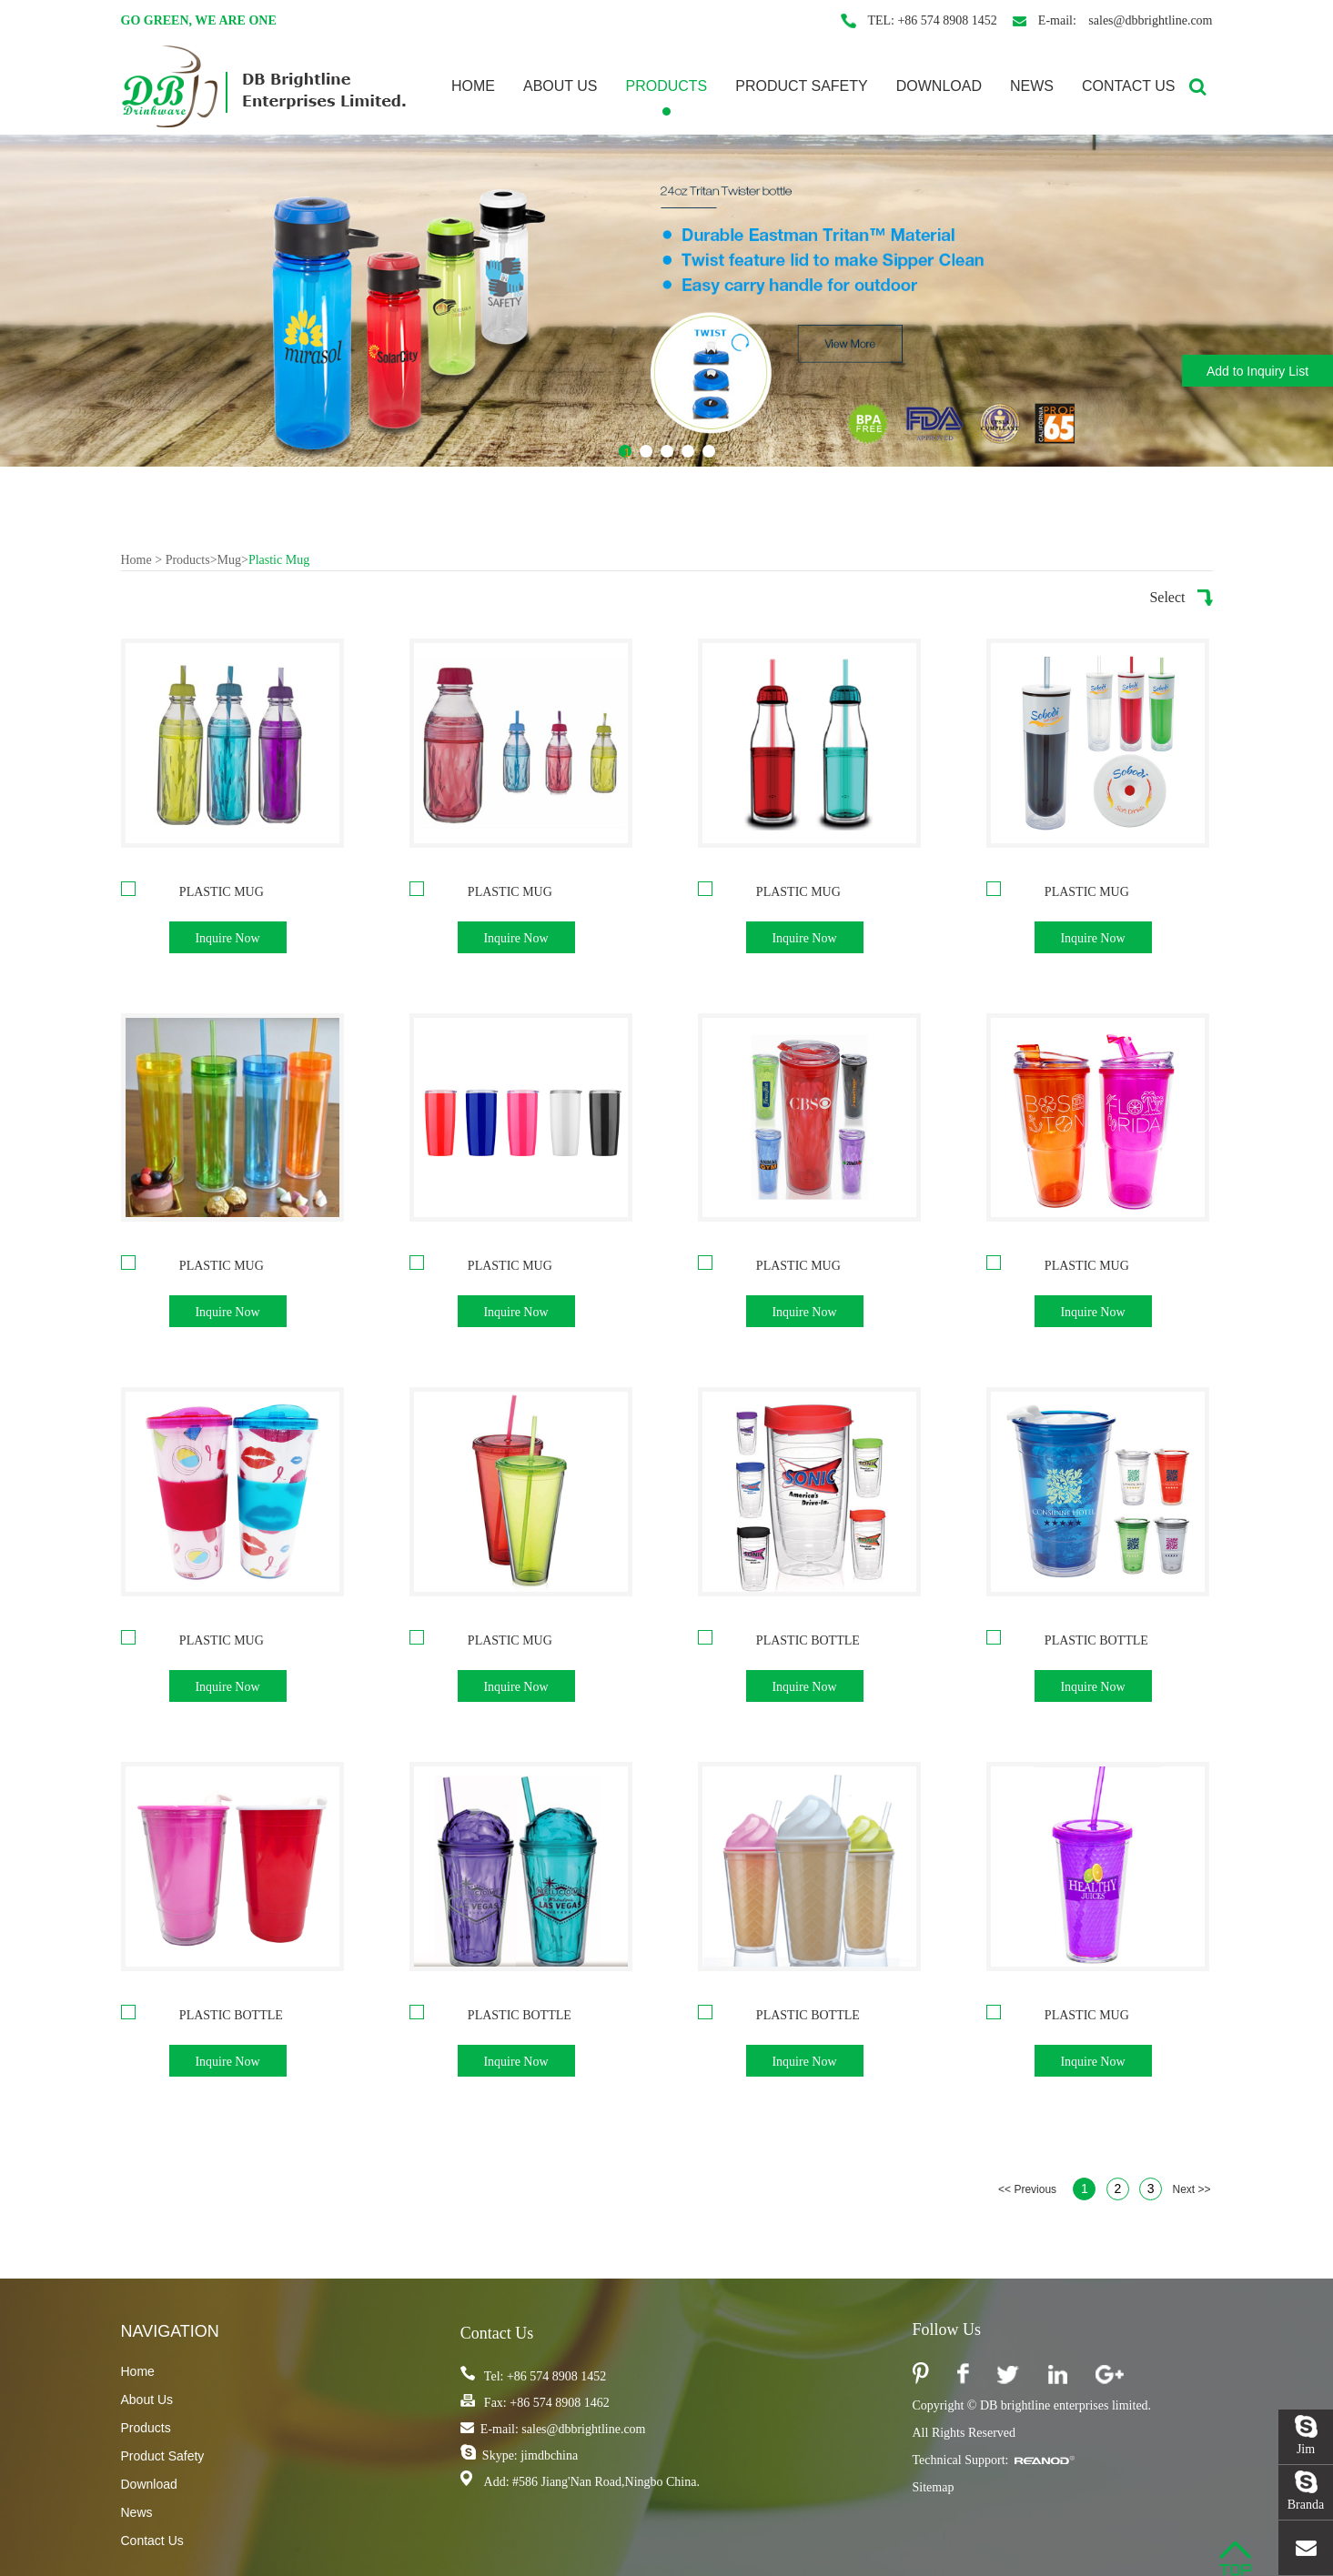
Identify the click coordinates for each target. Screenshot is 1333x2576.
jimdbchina (548, 2455)
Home (473, 86)
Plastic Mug (278, 560)
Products (666, 86)
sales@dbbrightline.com (1149, 20)
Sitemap (933, 2487)
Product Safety (801, 86)
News (1032, 86)
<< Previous (1027, 2189)
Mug (229, 560)
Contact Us (1129, 86)
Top (1235, 2558)
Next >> (1191, 2189)
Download (939, 86)
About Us (560, 86)
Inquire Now (227, 938)
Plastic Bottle (808, 1640)
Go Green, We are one (199, 20)
